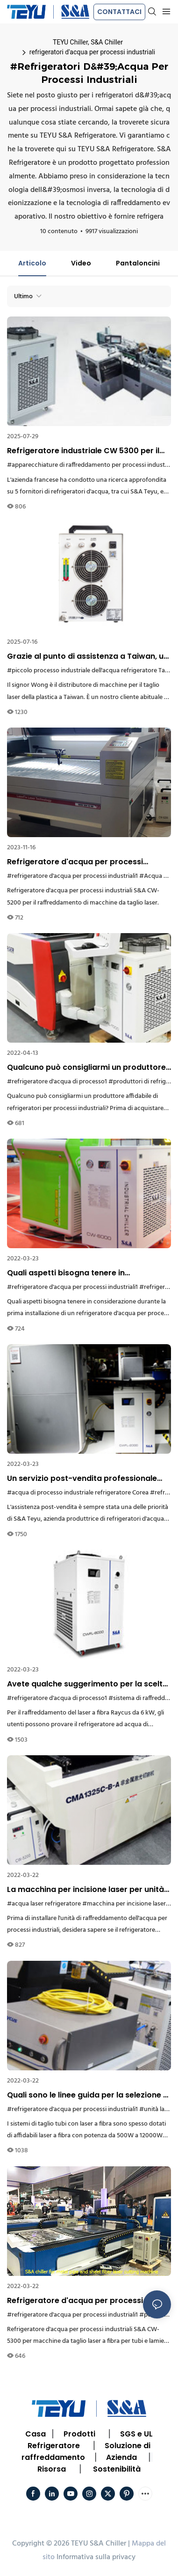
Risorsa (51, 2469)
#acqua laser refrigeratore (44, 1904)
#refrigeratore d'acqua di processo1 (57, 1081)
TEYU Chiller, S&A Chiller (88, 42)
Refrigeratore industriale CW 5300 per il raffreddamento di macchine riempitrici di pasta (88, 450)
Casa (35, 2434)
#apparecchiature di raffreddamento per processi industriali (91, 465)
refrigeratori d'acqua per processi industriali (92, 52)
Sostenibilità (117, 2469)
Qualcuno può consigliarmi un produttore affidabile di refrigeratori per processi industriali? (86, 1067)
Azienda (121, 2457)
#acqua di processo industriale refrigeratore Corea (78, 1492)
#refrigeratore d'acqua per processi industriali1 (72, 876)
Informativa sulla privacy (96, 2557)
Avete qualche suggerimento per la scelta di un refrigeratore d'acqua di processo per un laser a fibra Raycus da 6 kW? (87, 1684)
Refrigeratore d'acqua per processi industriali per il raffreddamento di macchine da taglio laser (75, 862)
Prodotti (79, 2434)
